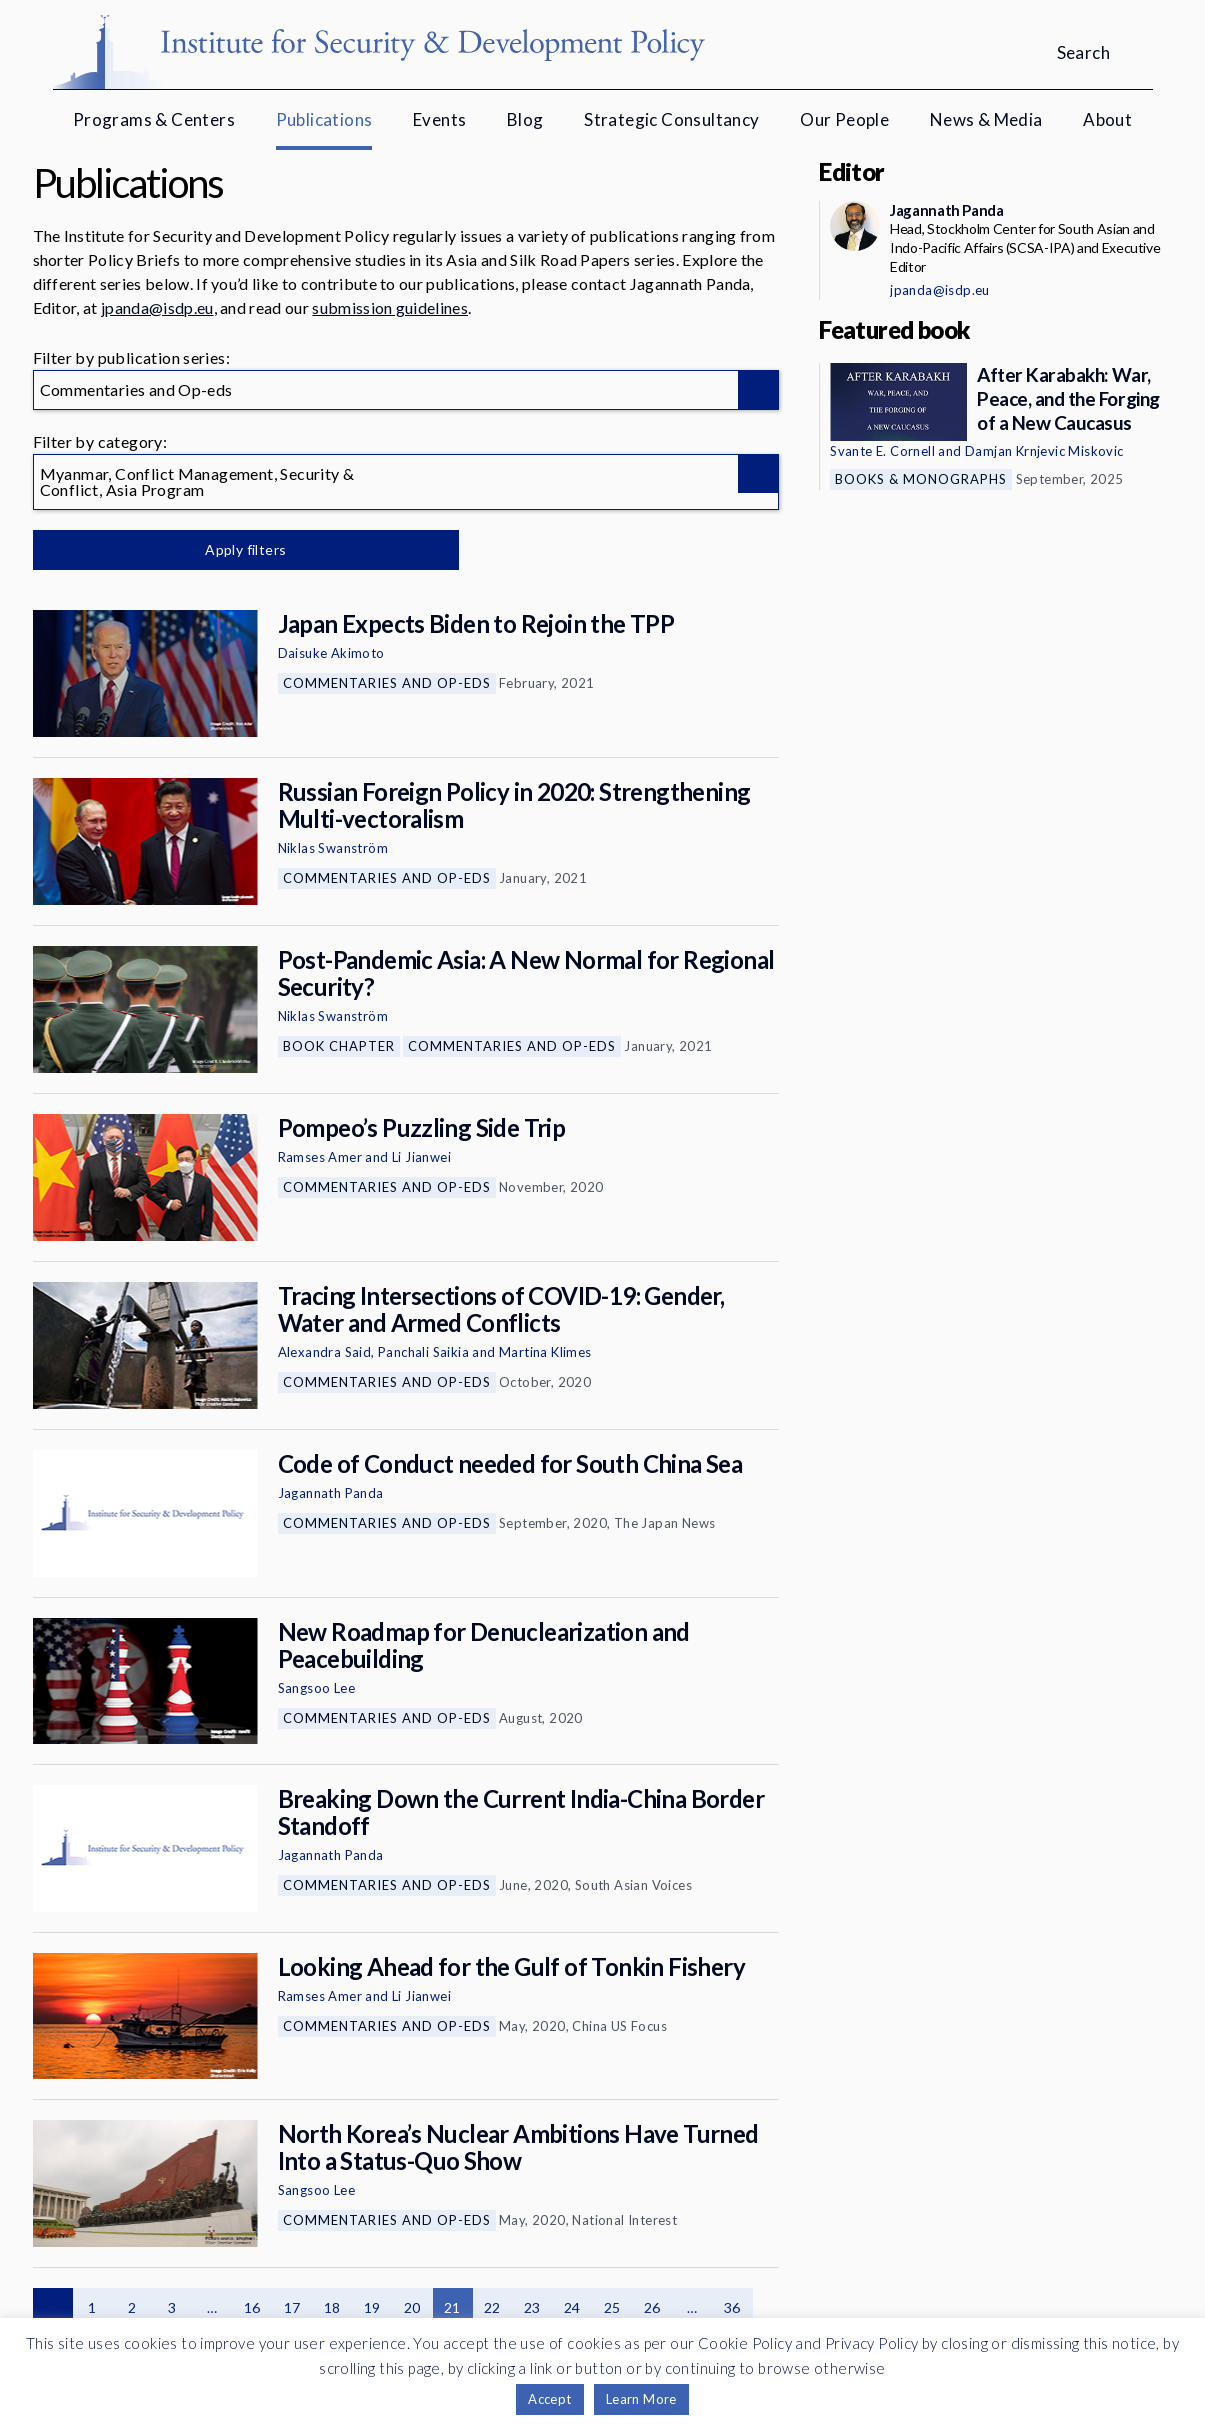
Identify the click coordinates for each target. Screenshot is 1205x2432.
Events (439, 119)
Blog (525, 119)
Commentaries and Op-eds (387, 683)
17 (292, 2307)
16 (252, 2307)
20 (412, 2307)
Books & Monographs (921, 479)
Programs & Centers (154, 119)
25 (612, 2307)
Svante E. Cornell (882, 451)
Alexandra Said (325, 1352)
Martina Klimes (545, 1352)
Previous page (53, 2308)
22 (492, 2307)
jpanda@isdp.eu (157, 307)
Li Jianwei (421, 1157)
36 (732, 2307)
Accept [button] (549, 2399)
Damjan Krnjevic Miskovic (1044, 451)
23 (532, 2307)
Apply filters (242, 549)
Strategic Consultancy (671, 119)
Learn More (641, 2399)
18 (332, 2307)
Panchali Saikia (423, 1352)
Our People (844, 119)
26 (652, 2307)
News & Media (986, 119)
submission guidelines (390, 307)
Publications (324, 119)
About (1107, 119)
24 (572, 2307)
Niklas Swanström (333, 848)
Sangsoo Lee (316, 1688)
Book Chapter (339, 1046)
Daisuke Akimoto (331, 653)
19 (372, 2307)
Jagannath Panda (331, 1493)
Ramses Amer (320, 1157)
